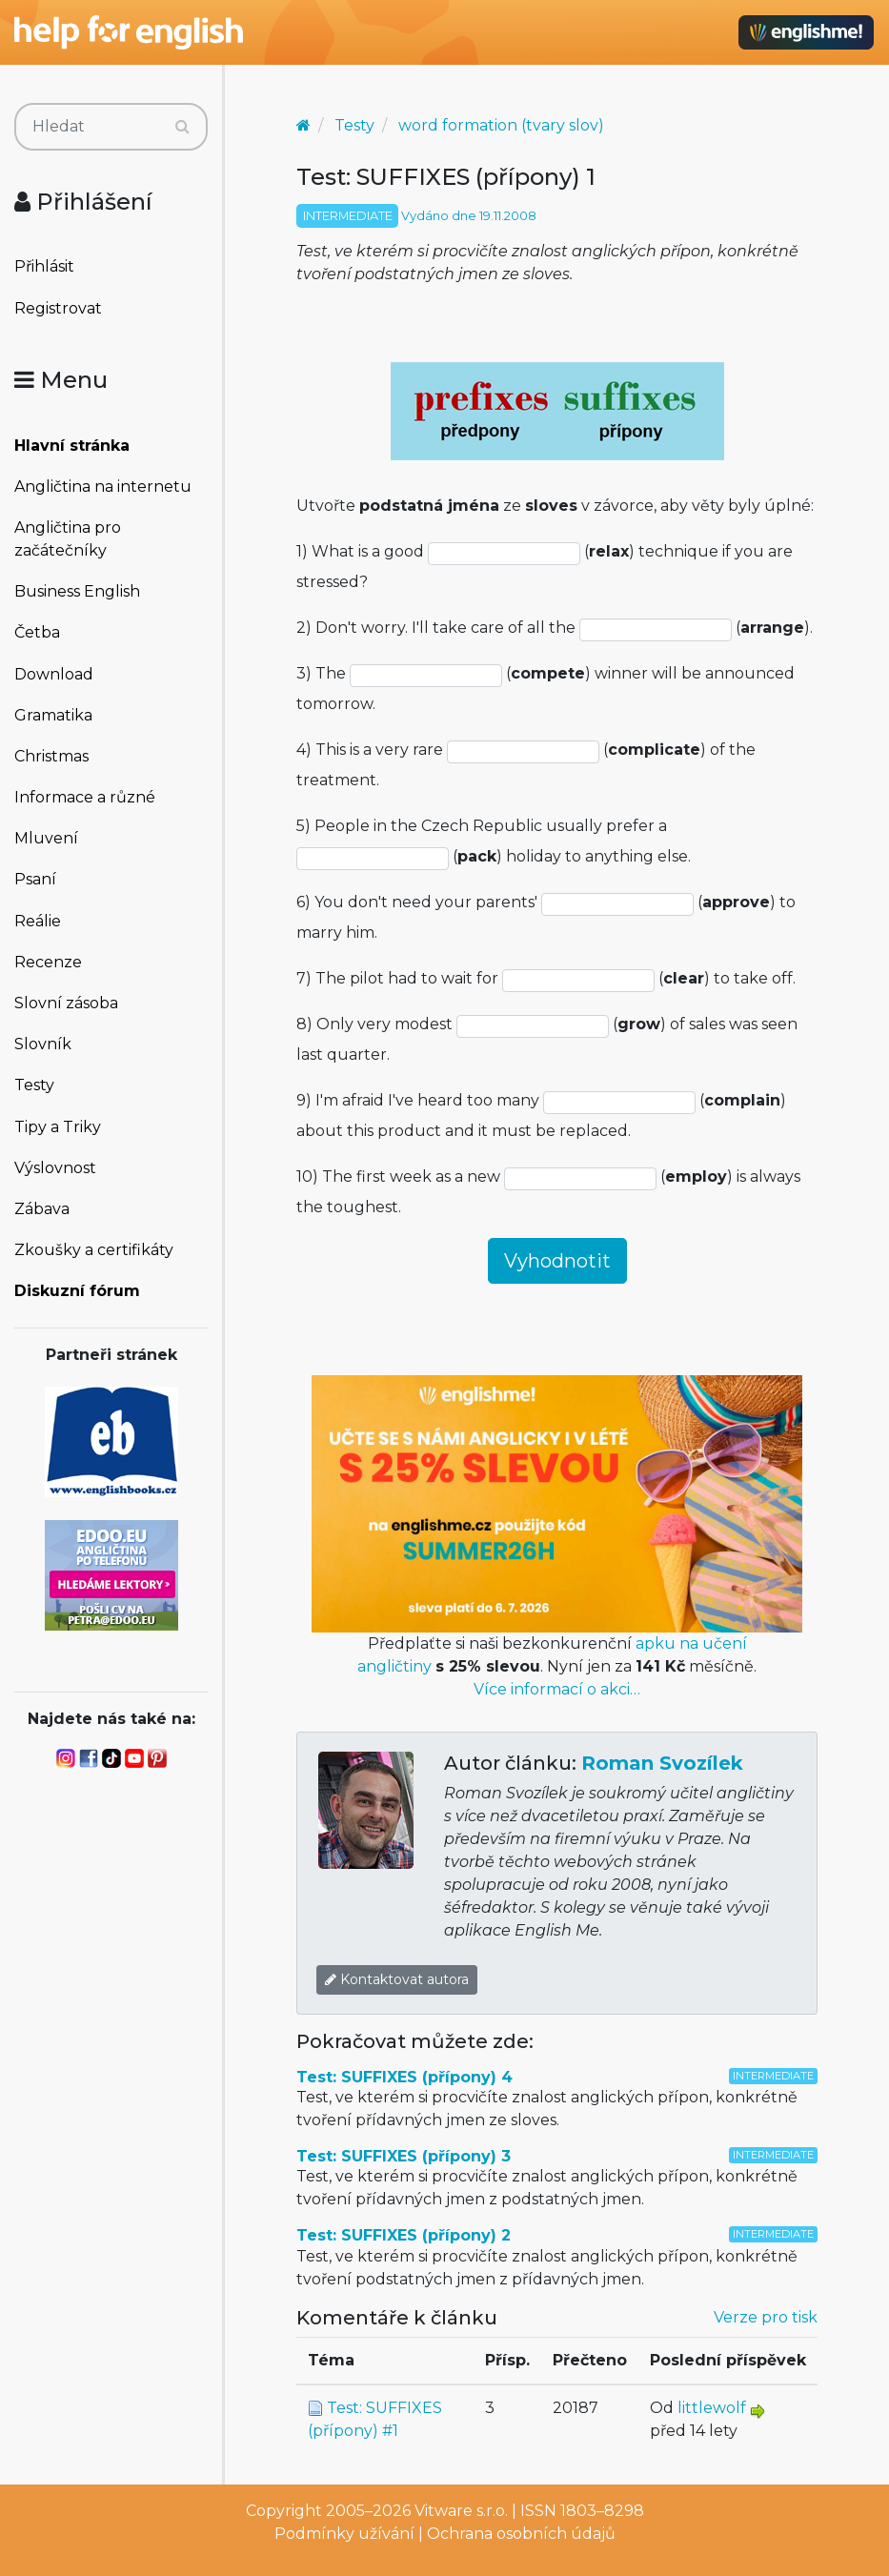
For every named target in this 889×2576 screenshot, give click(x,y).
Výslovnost (55, 1168)
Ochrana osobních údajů (521, 2534)
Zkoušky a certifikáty (93, 1250)
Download (53, 674)
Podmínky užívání (344, 2534)
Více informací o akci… (557, 1689)
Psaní (35, 879)
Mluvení (46, 838)
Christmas (51, 756)
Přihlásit (44, 266)
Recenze (48, 962)
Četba (37, 632)
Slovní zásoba (66, 1003)
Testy (34, 1085)
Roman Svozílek (662, 1763)
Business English (77, 591)
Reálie (37, 921)
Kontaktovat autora (397, 1979)
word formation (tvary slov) (501, 125)
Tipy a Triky (57, 1127)
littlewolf (711, 2408)
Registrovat (58, 308)
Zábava (42, 1209)
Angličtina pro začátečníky (67, 538)
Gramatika (53, 715)
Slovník (42, 1044)
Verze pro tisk (766, 2317)
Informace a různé (84, 797)
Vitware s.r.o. (461, 2511)
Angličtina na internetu (103, 486)
